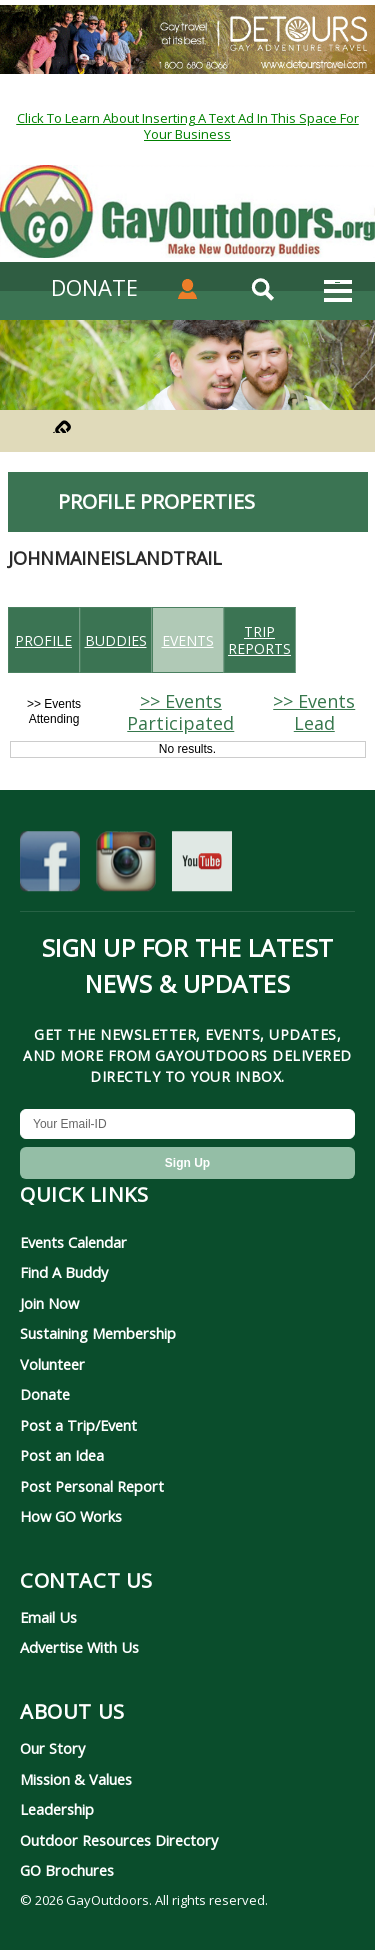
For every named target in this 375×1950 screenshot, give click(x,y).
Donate (45, 1394)
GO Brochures (67, 1870)
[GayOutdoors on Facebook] (50, 865)
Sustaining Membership (98, 1333)
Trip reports (259, 640)
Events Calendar (73, 1242)
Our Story (52, 1748)
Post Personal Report (92, 1486)
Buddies (116, 640)
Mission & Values (76, 1779)
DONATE (94, 287)
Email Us (48, 1617)
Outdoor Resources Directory (119, 1840)
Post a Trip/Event (78, 1425)
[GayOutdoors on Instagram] (126, 865)
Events (188, 640)
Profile (43, 640)
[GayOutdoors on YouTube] (202, 865)
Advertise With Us (79, 1647)
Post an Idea (62, 1455)
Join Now (49, 1303)
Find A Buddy (64, 1272)
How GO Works (71, 1516)
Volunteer (52, 1364)
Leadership (57, 1809)
